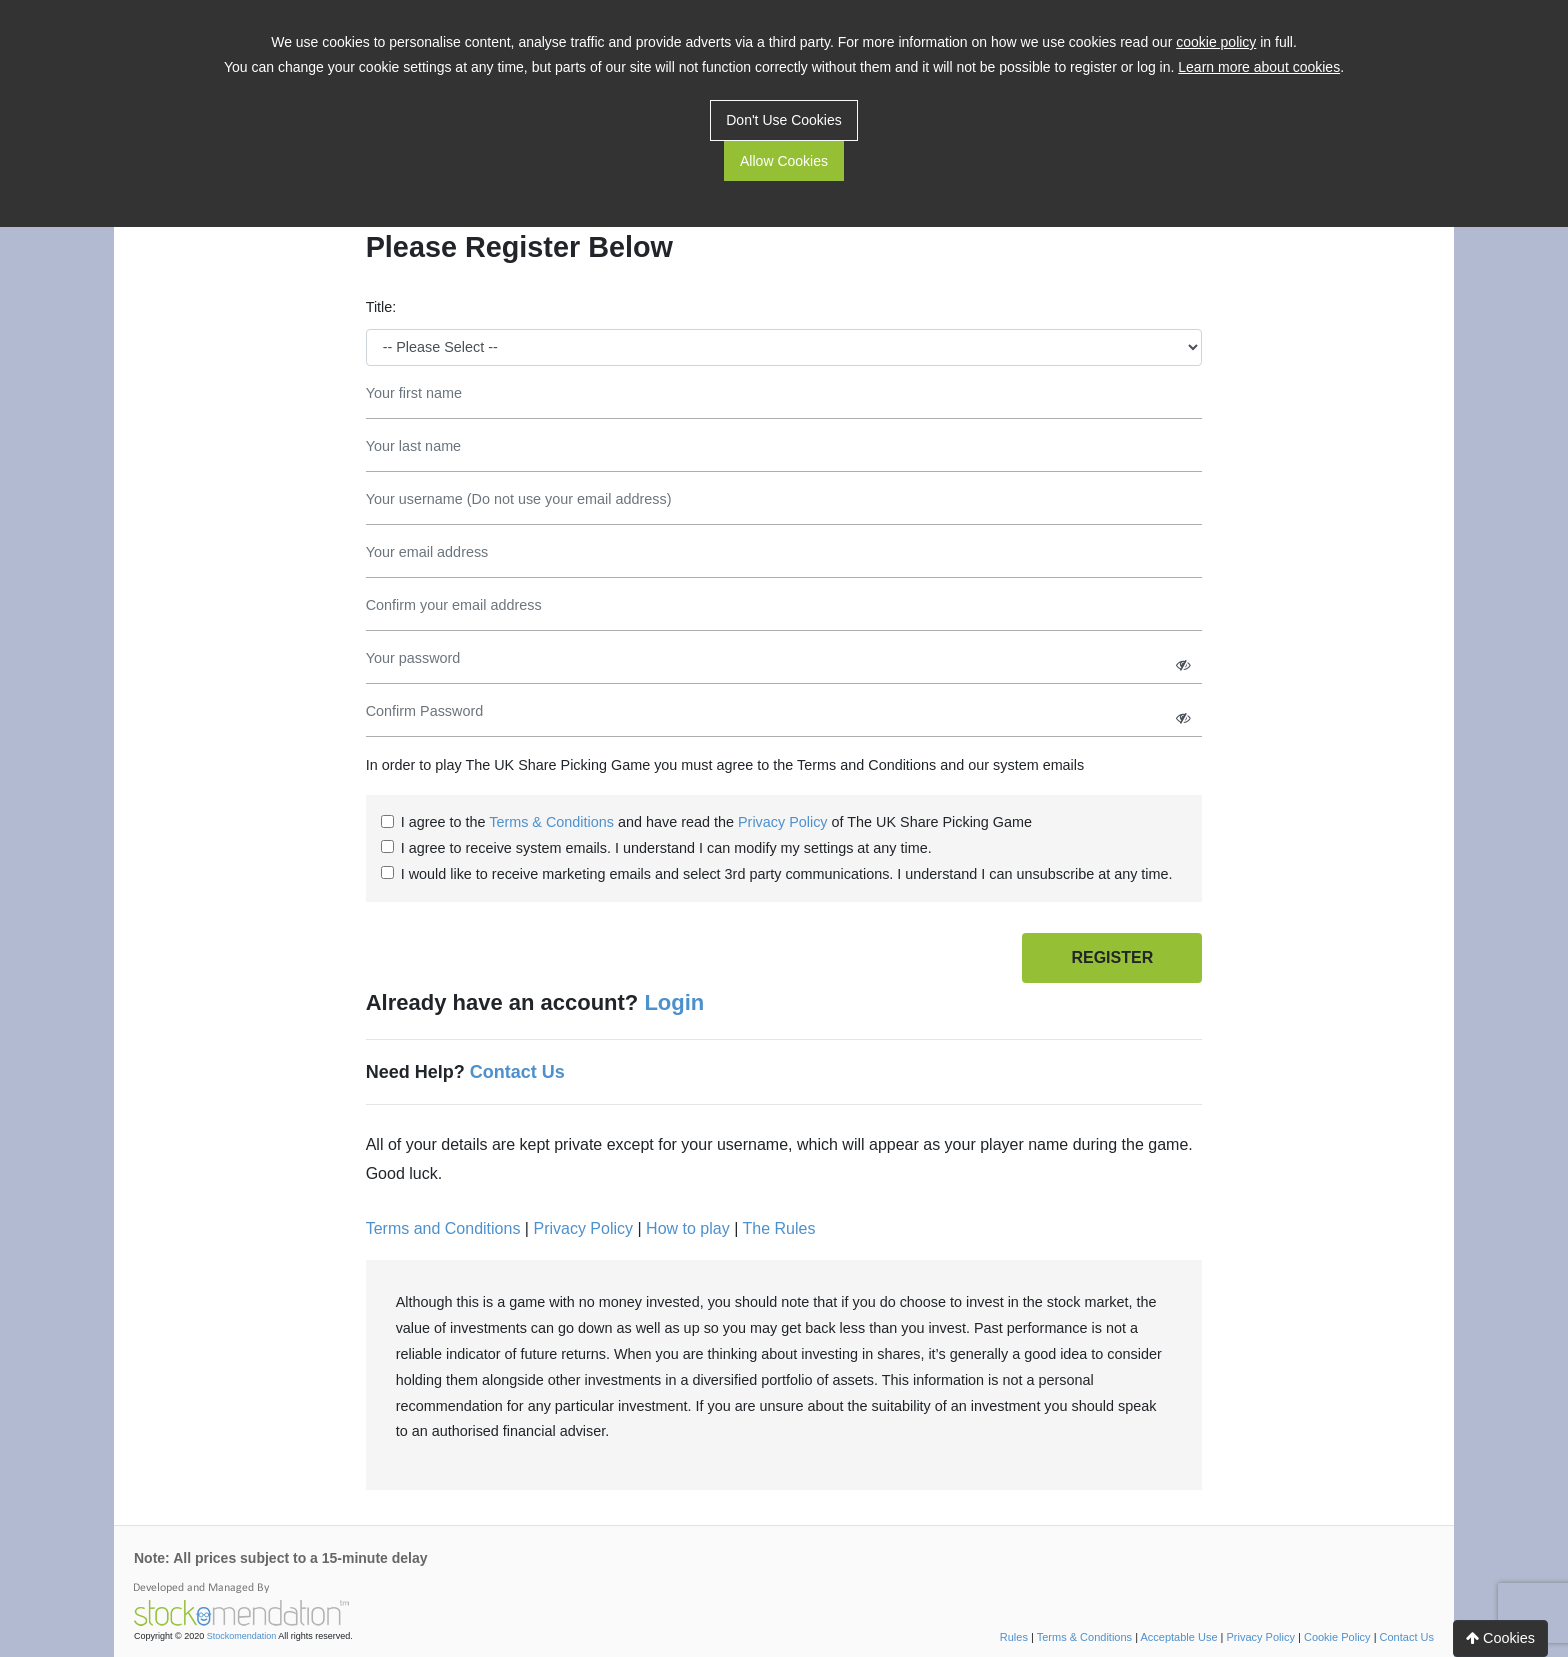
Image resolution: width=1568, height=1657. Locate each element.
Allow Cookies (784, 161)
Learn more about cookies (1259, 67)
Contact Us (517, 1072)
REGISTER (1112, 957)
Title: (381, 307)
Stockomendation (242, 1636)
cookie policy (1216, 42)
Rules (1014, 1637)
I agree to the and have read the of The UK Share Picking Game (716, 822)
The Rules (778, 1228)
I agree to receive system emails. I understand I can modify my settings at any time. (666, 848)
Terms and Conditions (443, 1228)
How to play (688, 1228)
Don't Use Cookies (784, 120)
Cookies (1500, 1638)
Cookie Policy (1337, 1637)
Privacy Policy (783, 822)
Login (674, 1002)
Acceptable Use (1178, 1637)
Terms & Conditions (551, 822)
